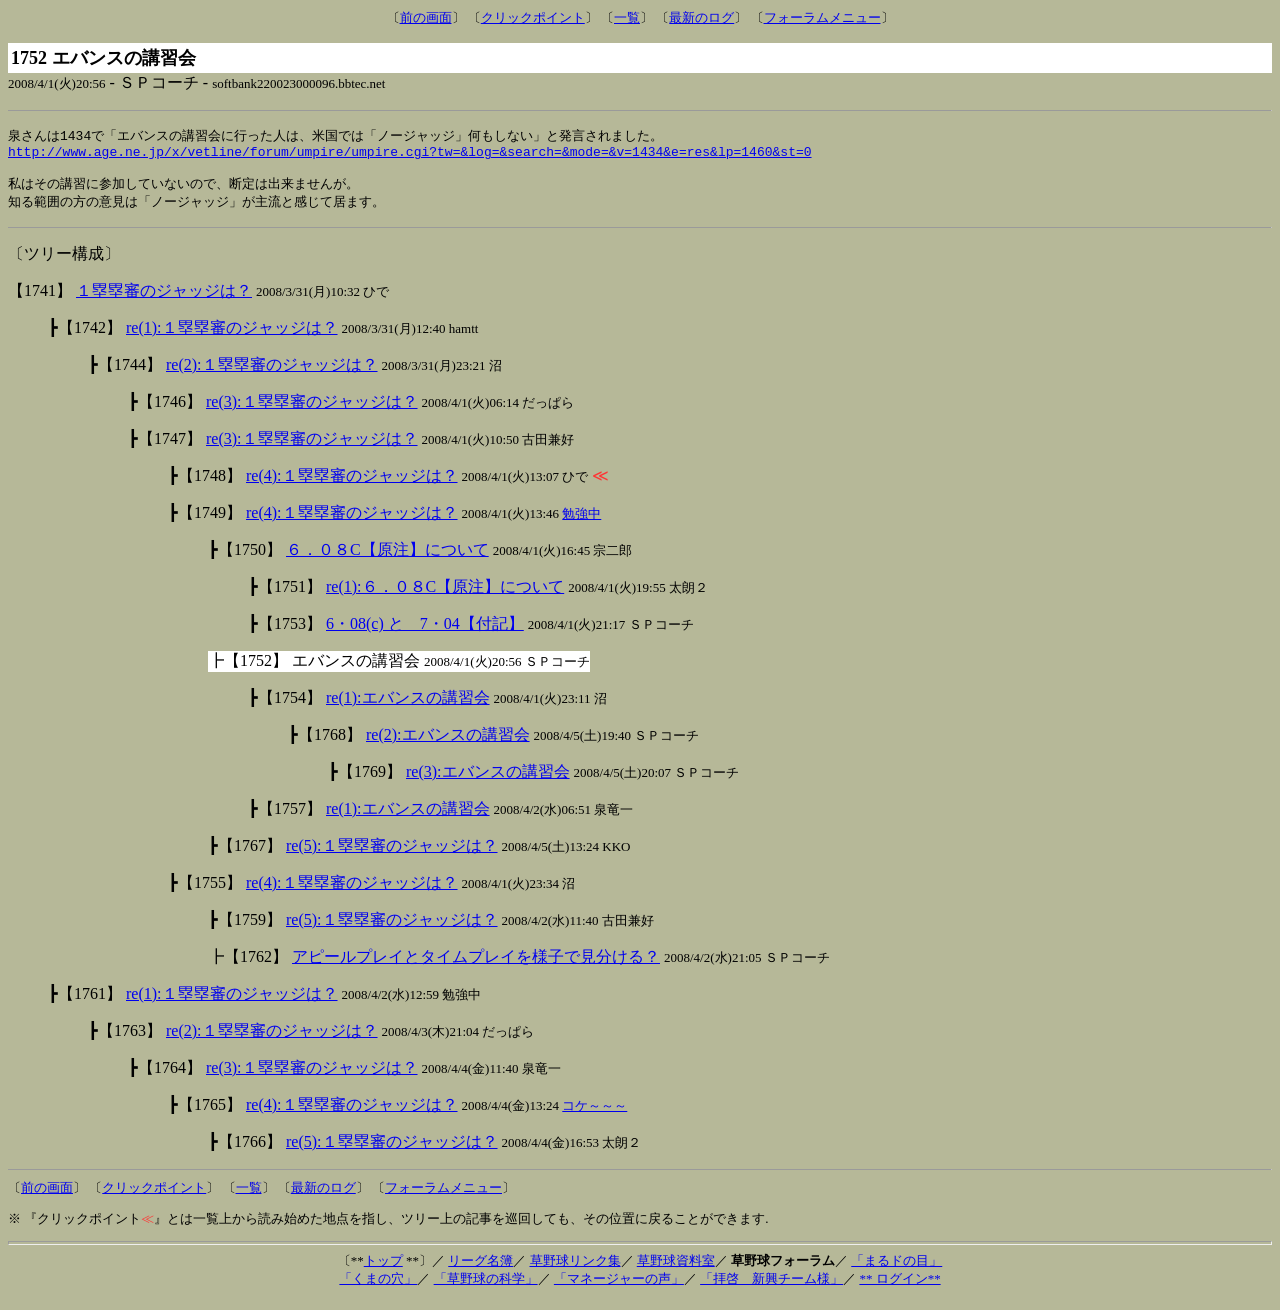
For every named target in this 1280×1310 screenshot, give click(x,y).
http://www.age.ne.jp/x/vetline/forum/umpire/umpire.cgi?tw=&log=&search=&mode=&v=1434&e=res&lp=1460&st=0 (409, 155)
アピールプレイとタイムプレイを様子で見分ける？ (476, 965)
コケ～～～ (594, 1114)
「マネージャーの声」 (619, 1287)
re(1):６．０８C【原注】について (445, 595)
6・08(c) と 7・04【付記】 (425, 632)
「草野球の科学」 (486, 1287)
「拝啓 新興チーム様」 (771, 1287)
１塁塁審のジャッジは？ (164, 299)
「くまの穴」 (378, 1287)
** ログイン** (899, 1287)
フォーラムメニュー (822, 17)
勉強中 (581, 522)
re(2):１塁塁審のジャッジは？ (272, 373)
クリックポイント (533, 17)
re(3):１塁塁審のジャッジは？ (312, 410)
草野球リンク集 (575, 1269)
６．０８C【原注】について (387, 558)
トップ (383, 1269)
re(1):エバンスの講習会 (408, 706)
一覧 (627, 17)
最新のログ (701, 17)
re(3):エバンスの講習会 (488, 780)
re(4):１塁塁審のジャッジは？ (352, 484)
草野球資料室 (676, 1269)
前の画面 (426, 17)
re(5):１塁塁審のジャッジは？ (392, 854)
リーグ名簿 (480, 1269)
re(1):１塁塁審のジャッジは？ (232, 336)
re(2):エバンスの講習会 (448, 743)
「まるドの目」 (896, 1269)
